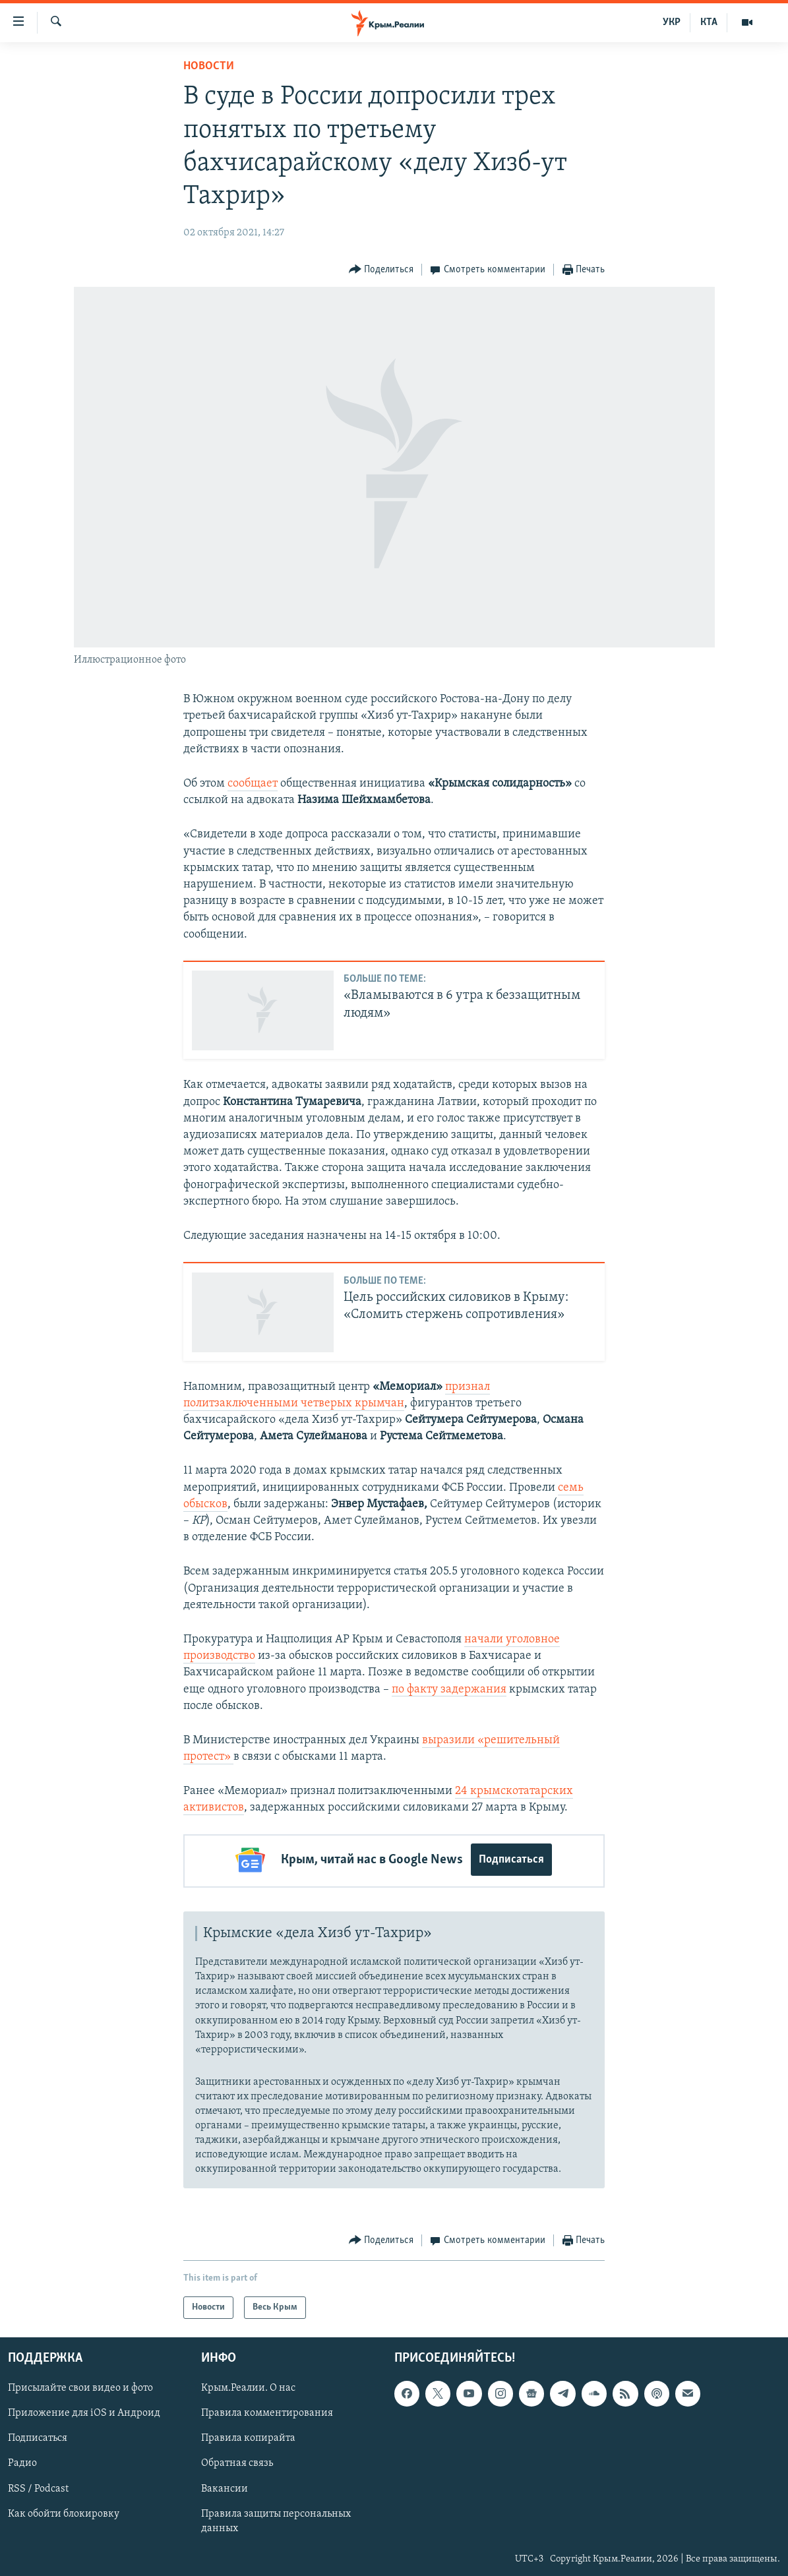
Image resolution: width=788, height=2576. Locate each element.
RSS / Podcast (38, 2486)
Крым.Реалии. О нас (248, 2386)
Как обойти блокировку (63, 2511)
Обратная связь (237, 2461)
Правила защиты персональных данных (276, 2518)
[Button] (381, 270)
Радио (22, 2461)
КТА (708, 22)
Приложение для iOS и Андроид (84, 2411)
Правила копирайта (248, 2436)
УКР (672, 22)
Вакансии (224, 2486)
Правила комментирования (267, 2411)
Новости (208, 66)
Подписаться (511, 1859)
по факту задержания (449, 1689)
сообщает (252, 783)
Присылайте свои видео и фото (80, 2386)
